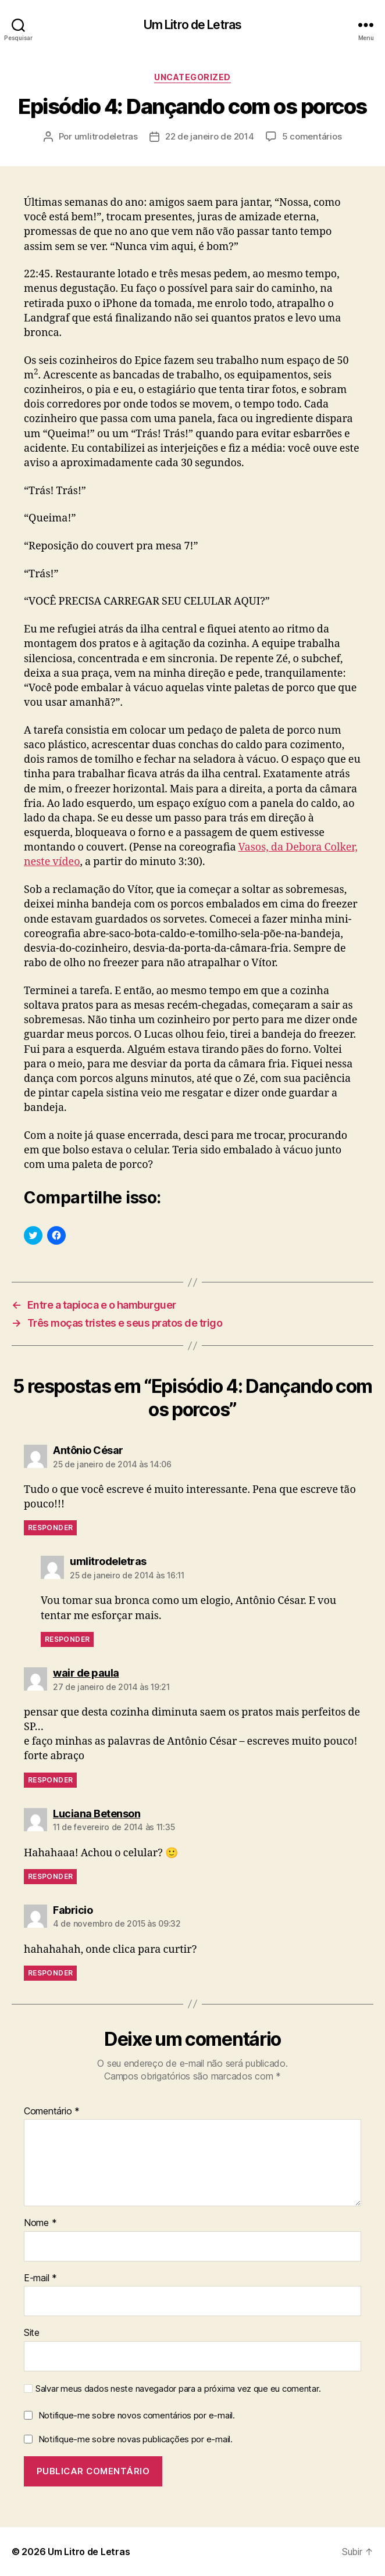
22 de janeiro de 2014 (209, 136)
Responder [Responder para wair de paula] (50, 1779)
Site (32, 2333)
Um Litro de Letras (192, 25)
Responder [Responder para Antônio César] (50, 1527)
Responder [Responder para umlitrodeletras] (67, 1639)
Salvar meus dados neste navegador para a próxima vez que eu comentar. (177, 2389)
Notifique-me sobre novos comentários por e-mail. (136, 2415)
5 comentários (312, 136)
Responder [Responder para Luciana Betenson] (50, 1876)
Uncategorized (192, 77)
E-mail (40, 2278)
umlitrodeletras (106, 136)
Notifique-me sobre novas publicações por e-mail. (135, 2439)
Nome (40, 2223)
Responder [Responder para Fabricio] (50, 1972)
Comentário (52, 2111)
